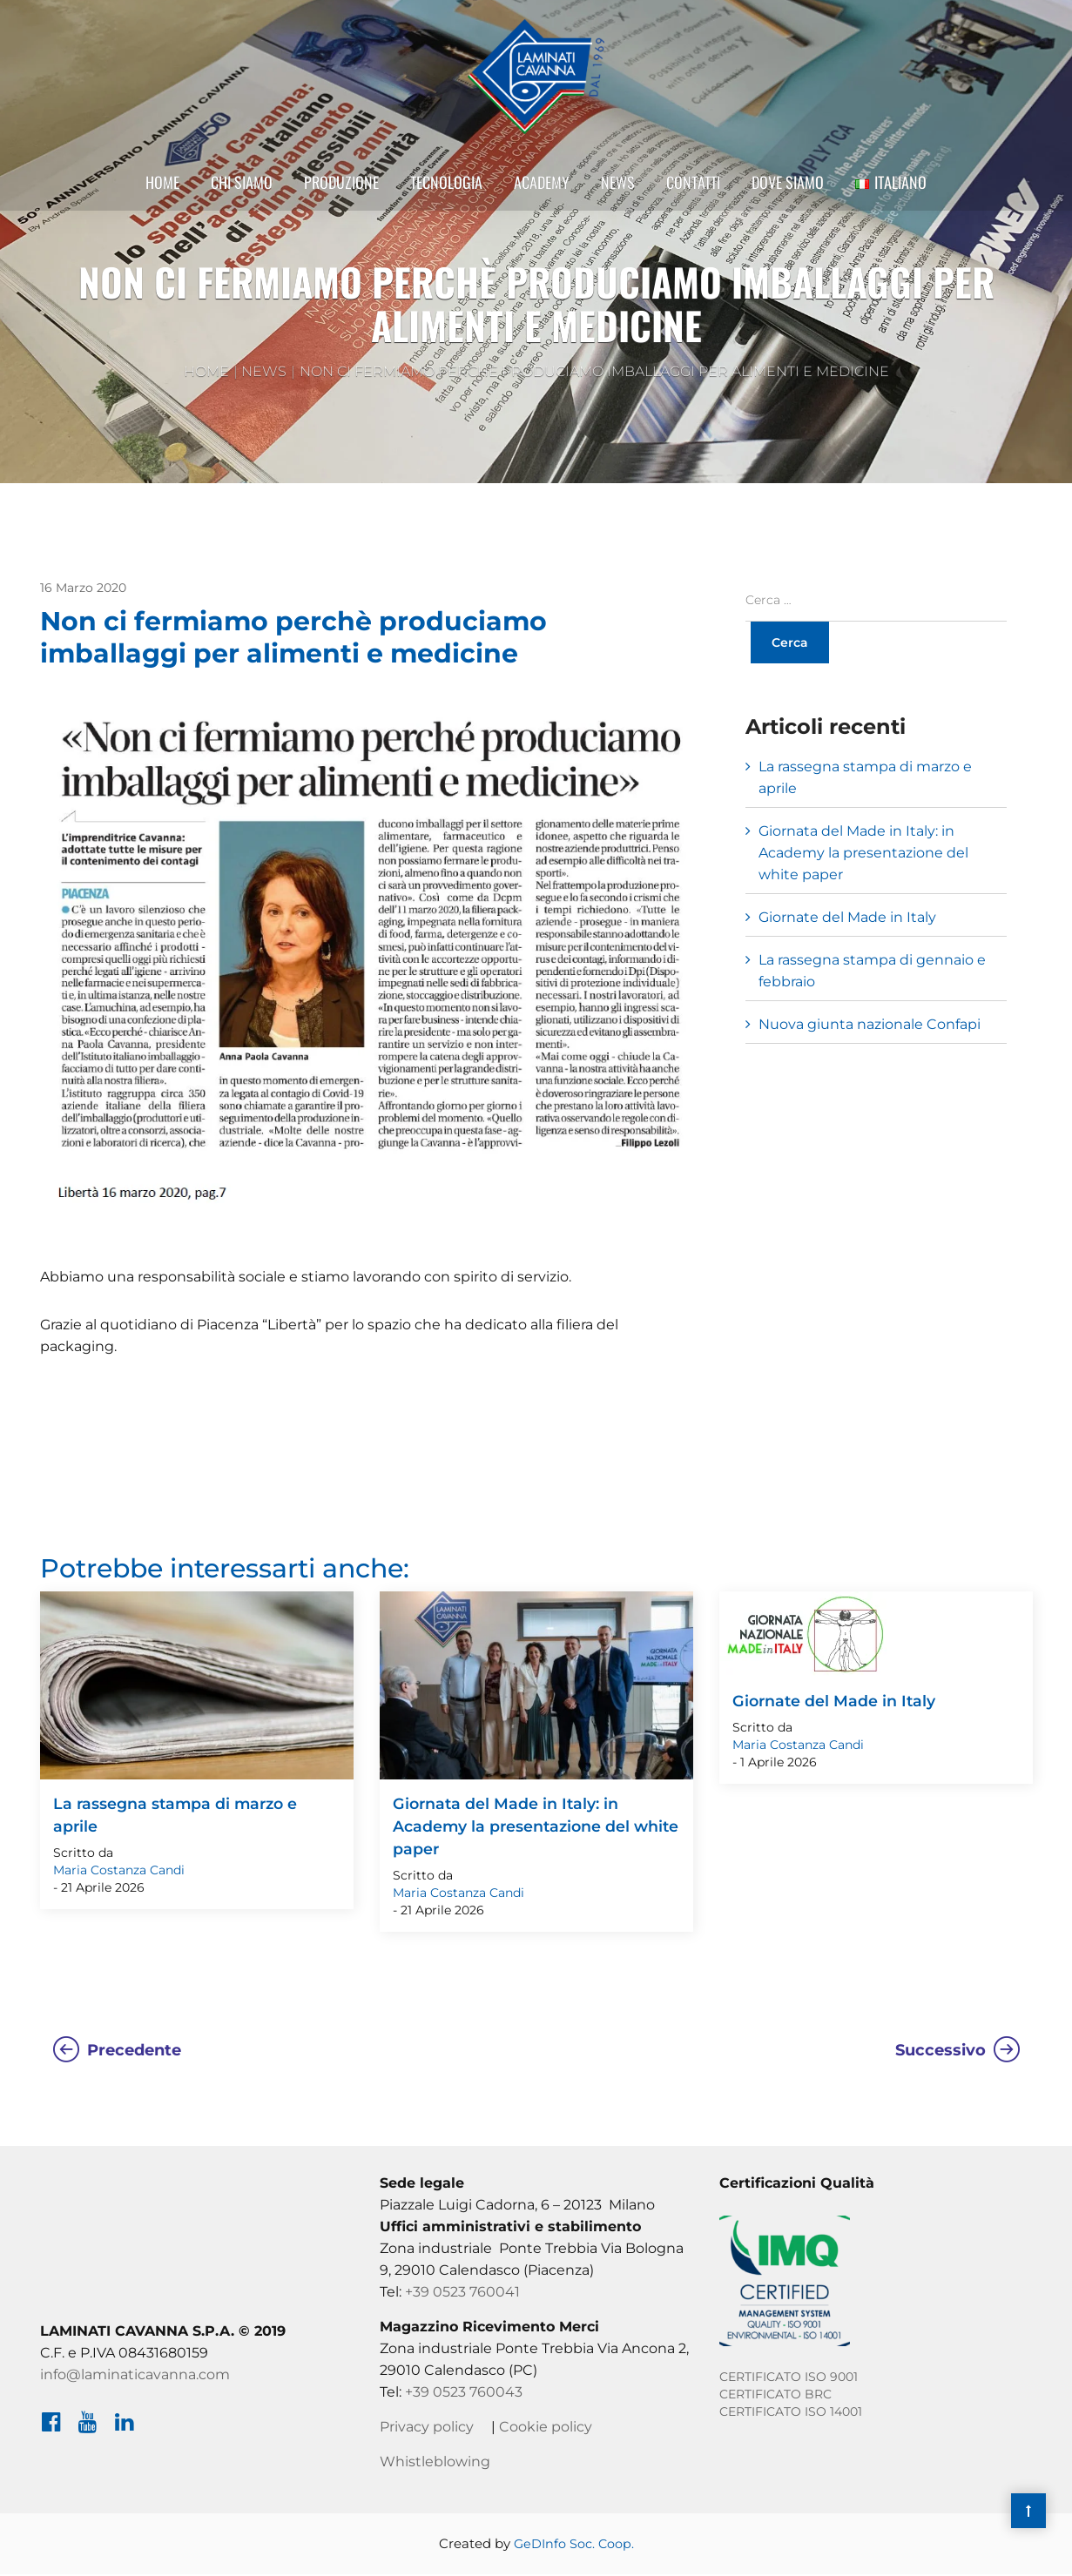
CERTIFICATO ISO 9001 (788, 2378)
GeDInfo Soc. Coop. (573, 2545)
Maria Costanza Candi (119, 1872)
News (618, 194)
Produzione (341, 194)
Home (162, 194)
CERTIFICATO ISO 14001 (790, 2413)
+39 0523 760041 (462, 2293)
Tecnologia (446, 194)
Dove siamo (788, 194)
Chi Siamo (242, 194)
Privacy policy (427, 2428)
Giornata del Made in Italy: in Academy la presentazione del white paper (863, 853)
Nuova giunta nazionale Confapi (869, 1024)
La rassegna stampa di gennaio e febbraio (872, 971)
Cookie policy (545, 2428)
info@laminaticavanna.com (135, 2376)
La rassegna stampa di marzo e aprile (865, 777)
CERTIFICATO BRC (775, 2396)
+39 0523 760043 (464, 2393)
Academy (542, 194)
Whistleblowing (435, 2463)
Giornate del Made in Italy (847, 917)
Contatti (693, 194)
